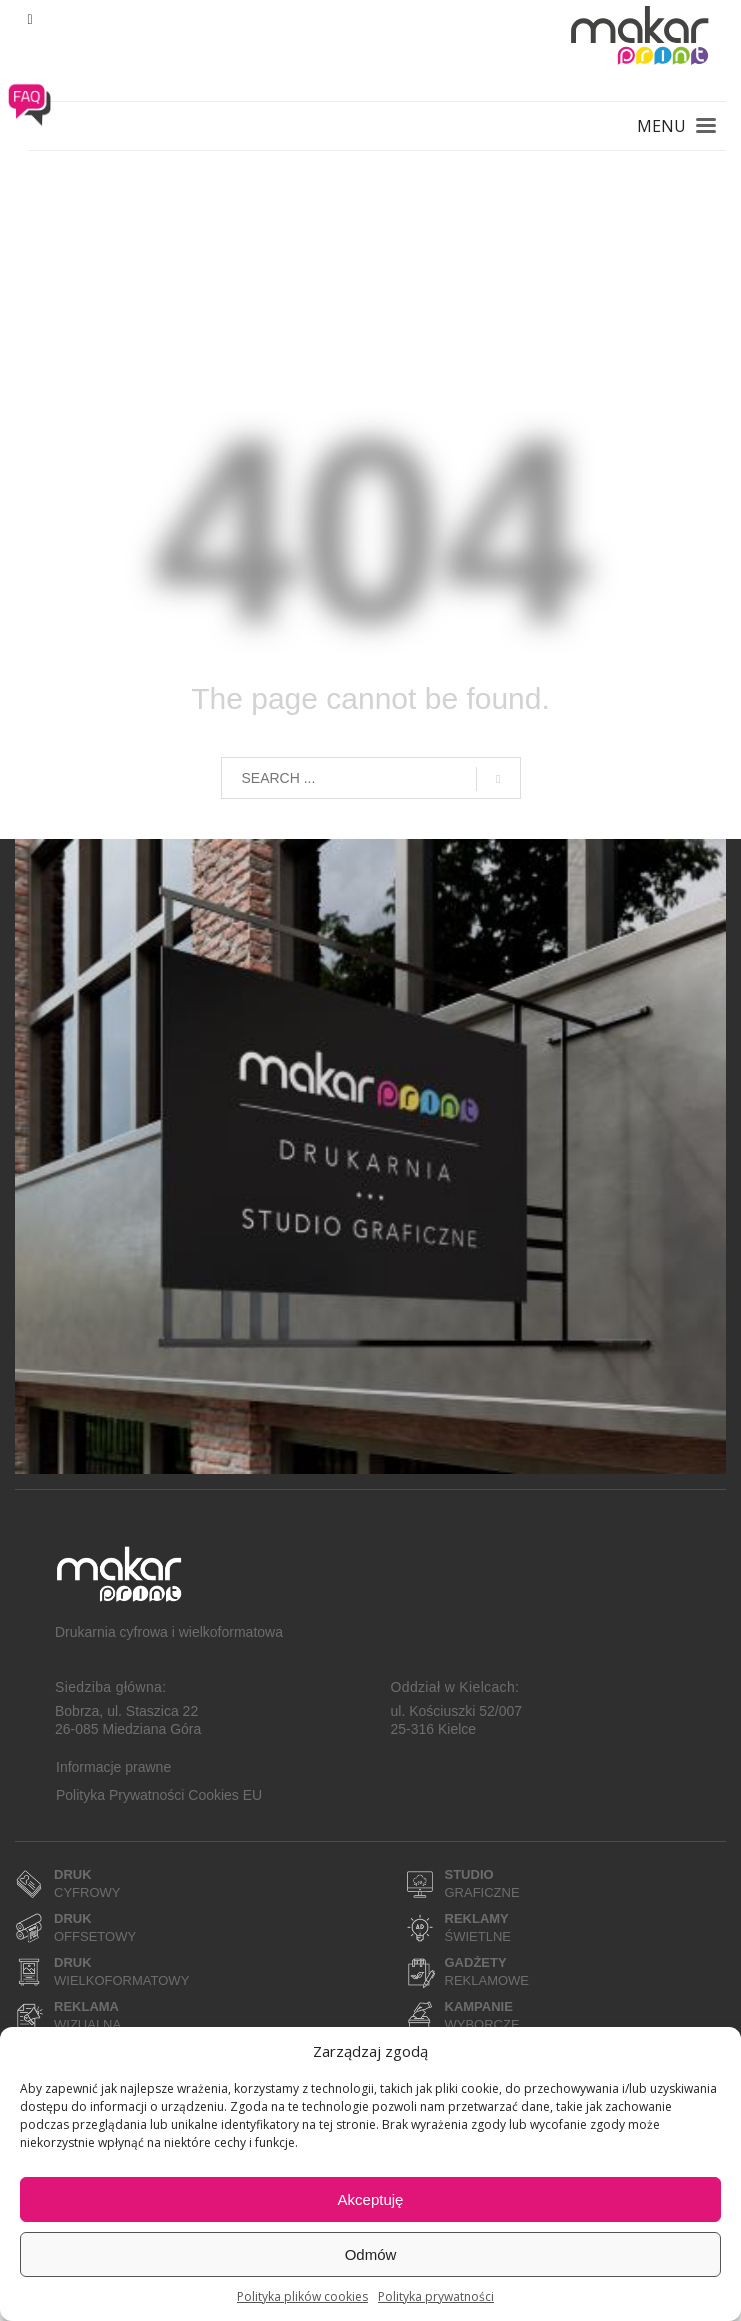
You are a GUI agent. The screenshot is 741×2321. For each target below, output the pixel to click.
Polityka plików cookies (302, 2296)
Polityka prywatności (436, 2296)
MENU (661, 126)
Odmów (371, 2254)
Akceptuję (371, 2199)
